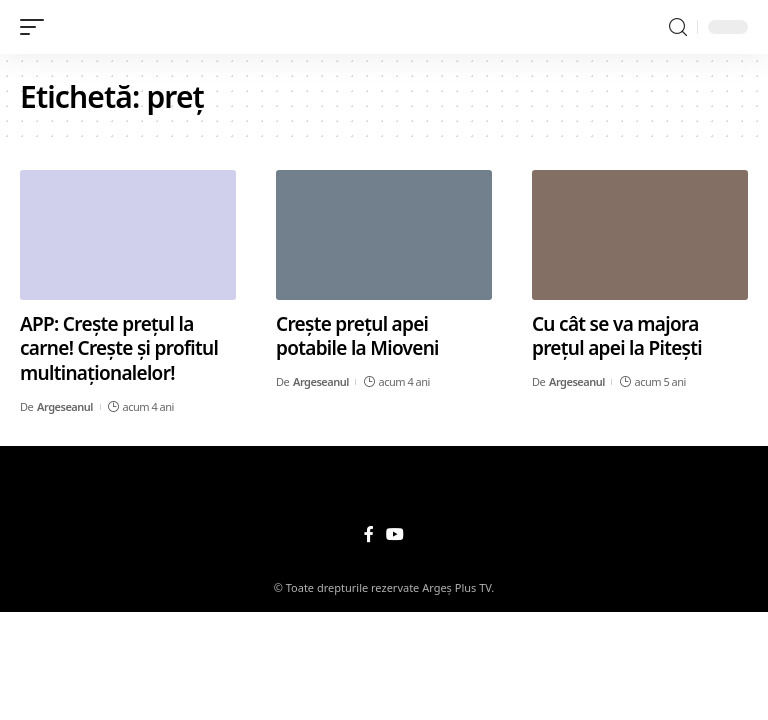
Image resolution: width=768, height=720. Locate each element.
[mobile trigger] (37, 27)
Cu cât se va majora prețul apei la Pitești (617, 336)
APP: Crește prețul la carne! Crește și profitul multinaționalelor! (119, 348)
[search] (678, 27)
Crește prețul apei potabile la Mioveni (357, 336)
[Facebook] (369, 534)
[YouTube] (395, 534)
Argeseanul (65, 406)
